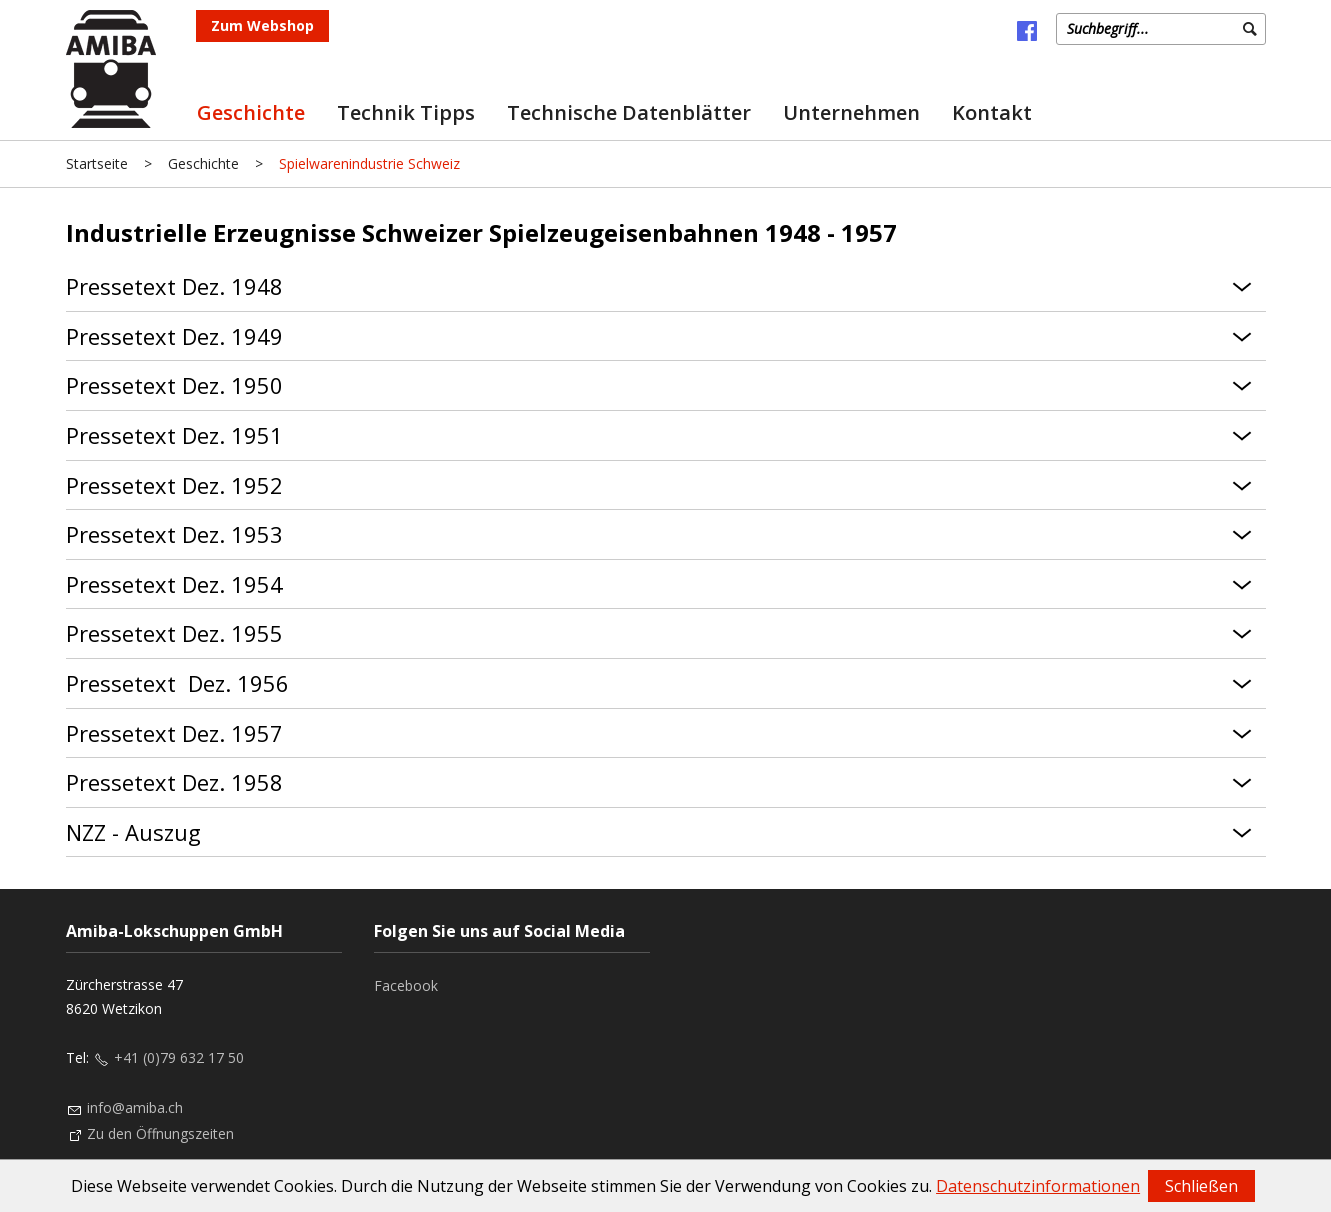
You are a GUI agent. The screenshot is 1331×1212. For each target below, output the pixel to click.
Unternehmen (851, 112)
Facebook (406, 985)
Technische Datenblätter (629, 112)
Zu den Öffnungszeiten (160, 1133)
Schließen (1201, 1186)
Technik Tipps (406, 112)
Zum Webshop (262, 25)
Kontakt (992, 112)
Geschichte (251, 112)
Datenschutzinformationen (1038, 1186)
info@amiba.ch (135, 1107)
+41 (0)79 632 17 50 (179, 1057)
